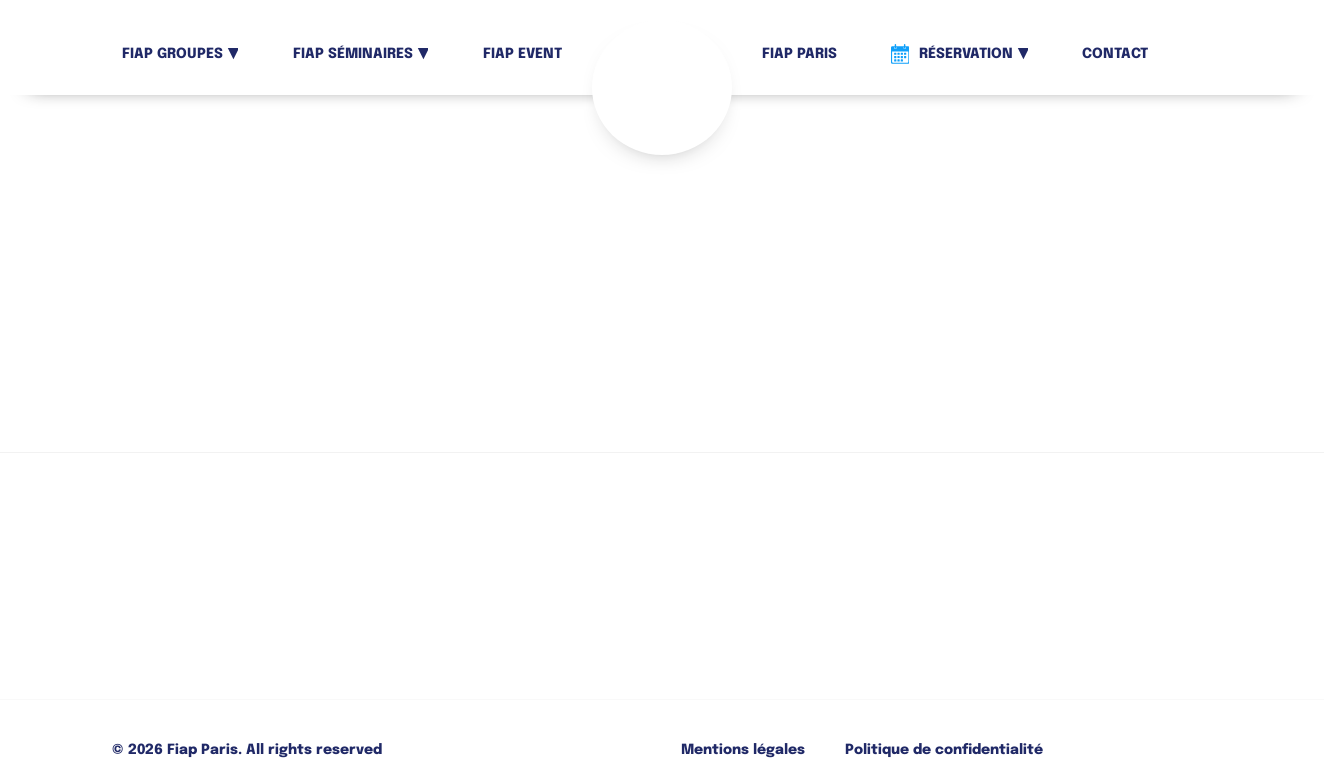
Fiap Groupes (172, 54)
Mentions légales (743, 750)
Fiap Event (522, 54)
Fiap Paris (799, 54)
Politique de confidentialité (944, 750)
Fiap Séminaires (353, 54)
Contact (1115, 54)
